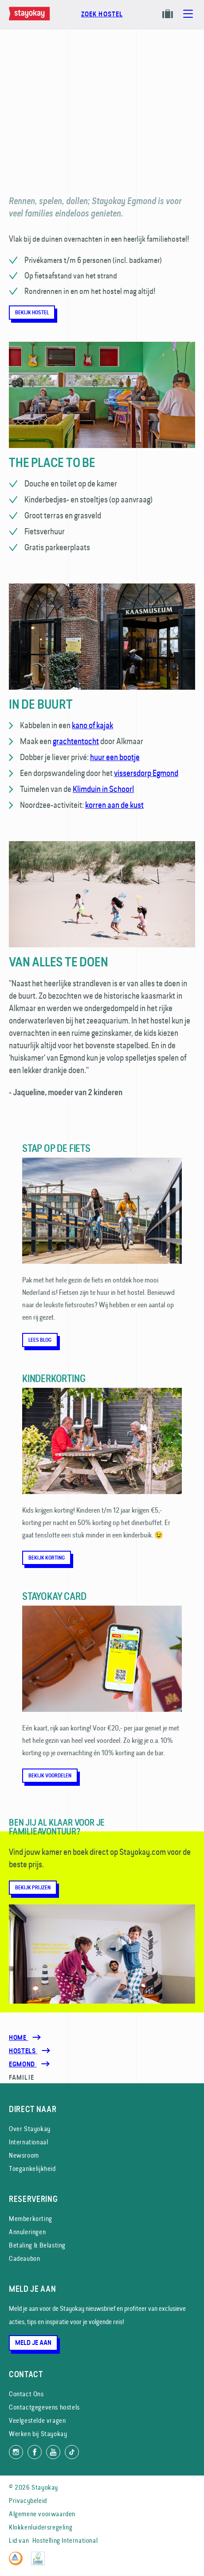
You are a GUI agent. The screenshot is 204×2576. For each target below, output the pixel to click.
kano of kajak (92, 725)
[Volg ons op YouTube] (53, 2452)
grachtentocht (76, 741)
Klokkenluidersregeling (40, 2527)
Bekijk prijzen (33, 1888)
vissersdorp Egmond (146, 773)
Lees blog (39, 1340)
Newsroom (24, 2155)
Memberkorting (30, 2218)
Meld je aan (33, 2343)
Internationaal (28, 2142)
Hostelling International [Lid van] (65, 2540)
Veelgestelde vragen (37, 2420)
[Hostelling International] (18, 2563)
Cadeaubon (24, 2258)
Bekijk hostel (32, 312)
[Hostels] (23, 2051)
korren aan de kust (114, 805)
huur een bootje (115, 757)
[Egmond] (23, 2064)
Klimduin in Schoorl (103, 789)
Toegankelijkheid (32, 2168)
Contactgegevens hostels (44, 2407)
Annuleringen (27, 2231)
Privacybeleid (28, 2500)
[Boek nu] (102, 19)
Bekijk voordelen (49, 1776)
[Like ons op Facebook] (34, 2452)
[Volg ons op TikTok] (72, 2452)
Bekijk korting (46, 1558)
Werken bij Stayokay (38, 2433)
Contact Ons (26, 2393)
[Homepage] (31, 18)
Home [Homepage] (18, 2038)
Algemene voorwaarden (42, 2513)
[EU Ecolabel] (40, 2563)
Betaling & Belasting (37, 2245)
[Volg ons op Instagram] (16, 2452)
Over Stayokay (30, 2128)
